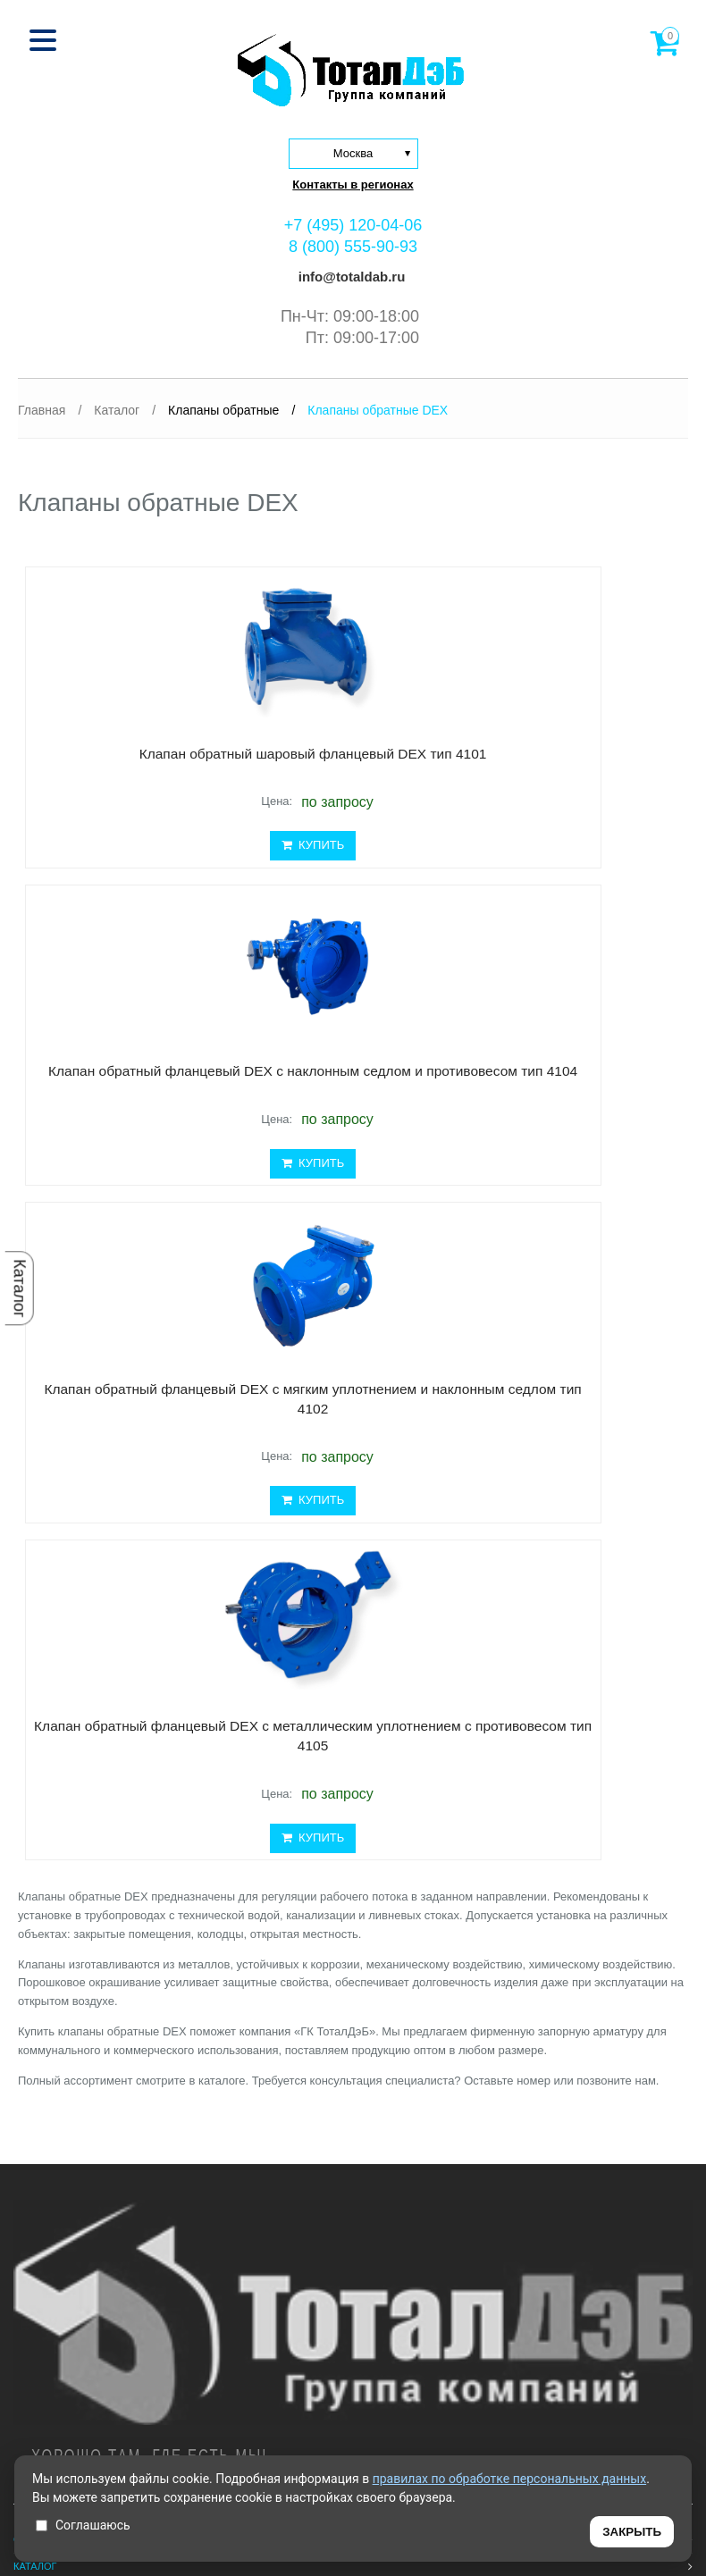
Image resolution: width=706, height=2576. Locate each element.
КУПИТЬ (178, 891)
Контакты (39, 2133)
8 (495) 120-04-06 (61, 2271)
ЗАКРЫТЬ (631, 2531)
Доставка (39, 2051)
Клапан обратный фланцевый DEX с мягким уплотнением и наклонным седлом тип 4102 (178, 1149)
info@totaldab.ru (350, 276)
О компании (46, 1969)
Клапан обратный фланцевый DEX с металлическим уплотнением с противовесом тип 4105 (500, 1149)
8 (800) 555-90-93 (353, 247)
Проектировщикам (65, 2078)
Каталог (20, 1288)
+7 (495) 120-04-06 (353, 225)
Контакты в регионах (352, 184)
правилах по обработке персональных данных (510, 2478)
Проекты (37, 2023)
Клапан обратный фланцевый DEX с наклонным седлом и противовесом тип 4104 (500, 779)
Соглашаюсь (83, 2525)
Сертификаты (50, 2106)
